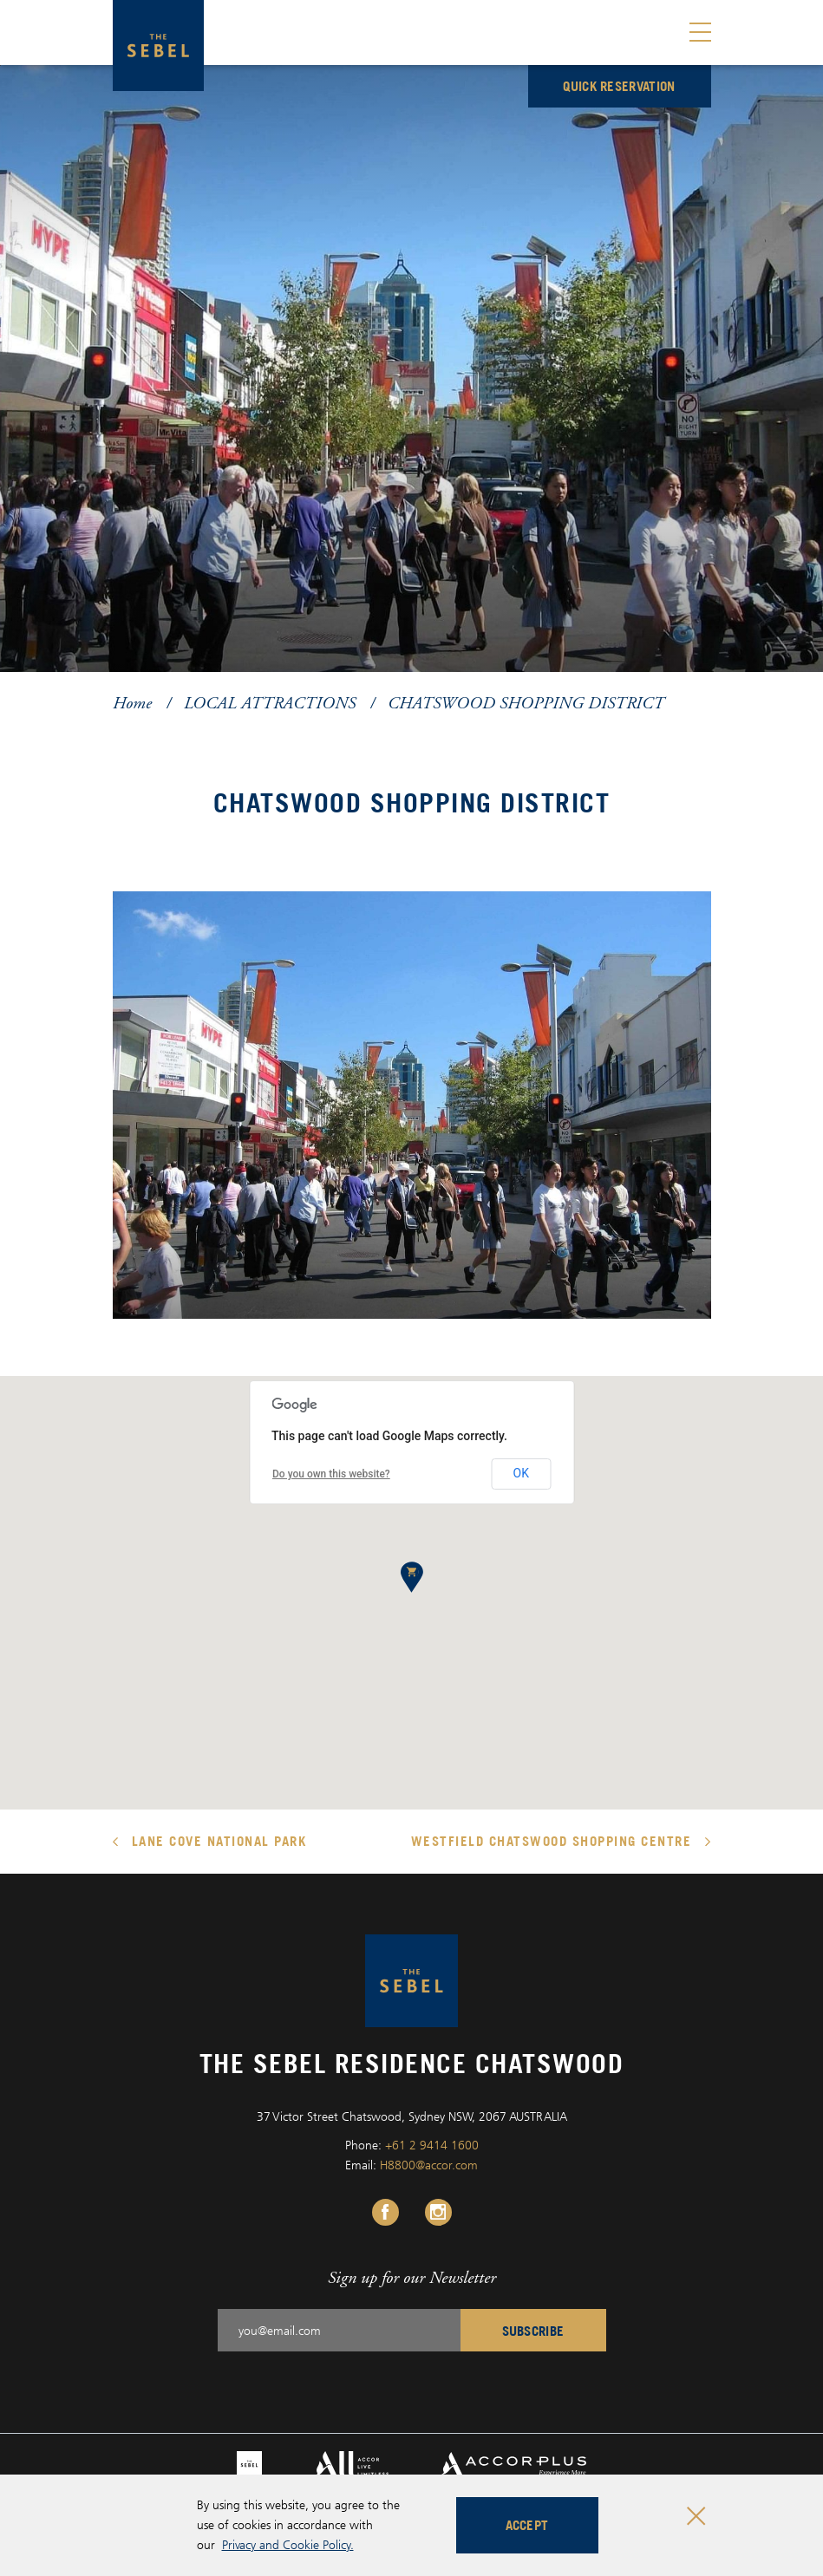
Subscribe (533, 2330)
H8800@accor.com (429, 2164)
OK (521, 1473)
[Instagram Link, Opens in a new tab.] (438, 2212)
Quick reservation (619, 86)
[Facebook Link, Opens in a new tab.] (385, 2212)
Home (132, 703)
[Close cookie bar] (696, 2516)
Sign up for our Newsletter (412, 2277)
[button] (412, 1577)
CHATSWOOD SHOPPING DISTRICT (526, 703)
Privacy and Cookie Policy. (288, 2544)
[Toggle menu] (700, 32)
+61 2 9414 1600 (432, 2144)
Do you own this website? (331, 1474)
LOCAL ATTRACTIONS (270, 703)
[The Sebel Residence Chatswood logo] (158, 45)
